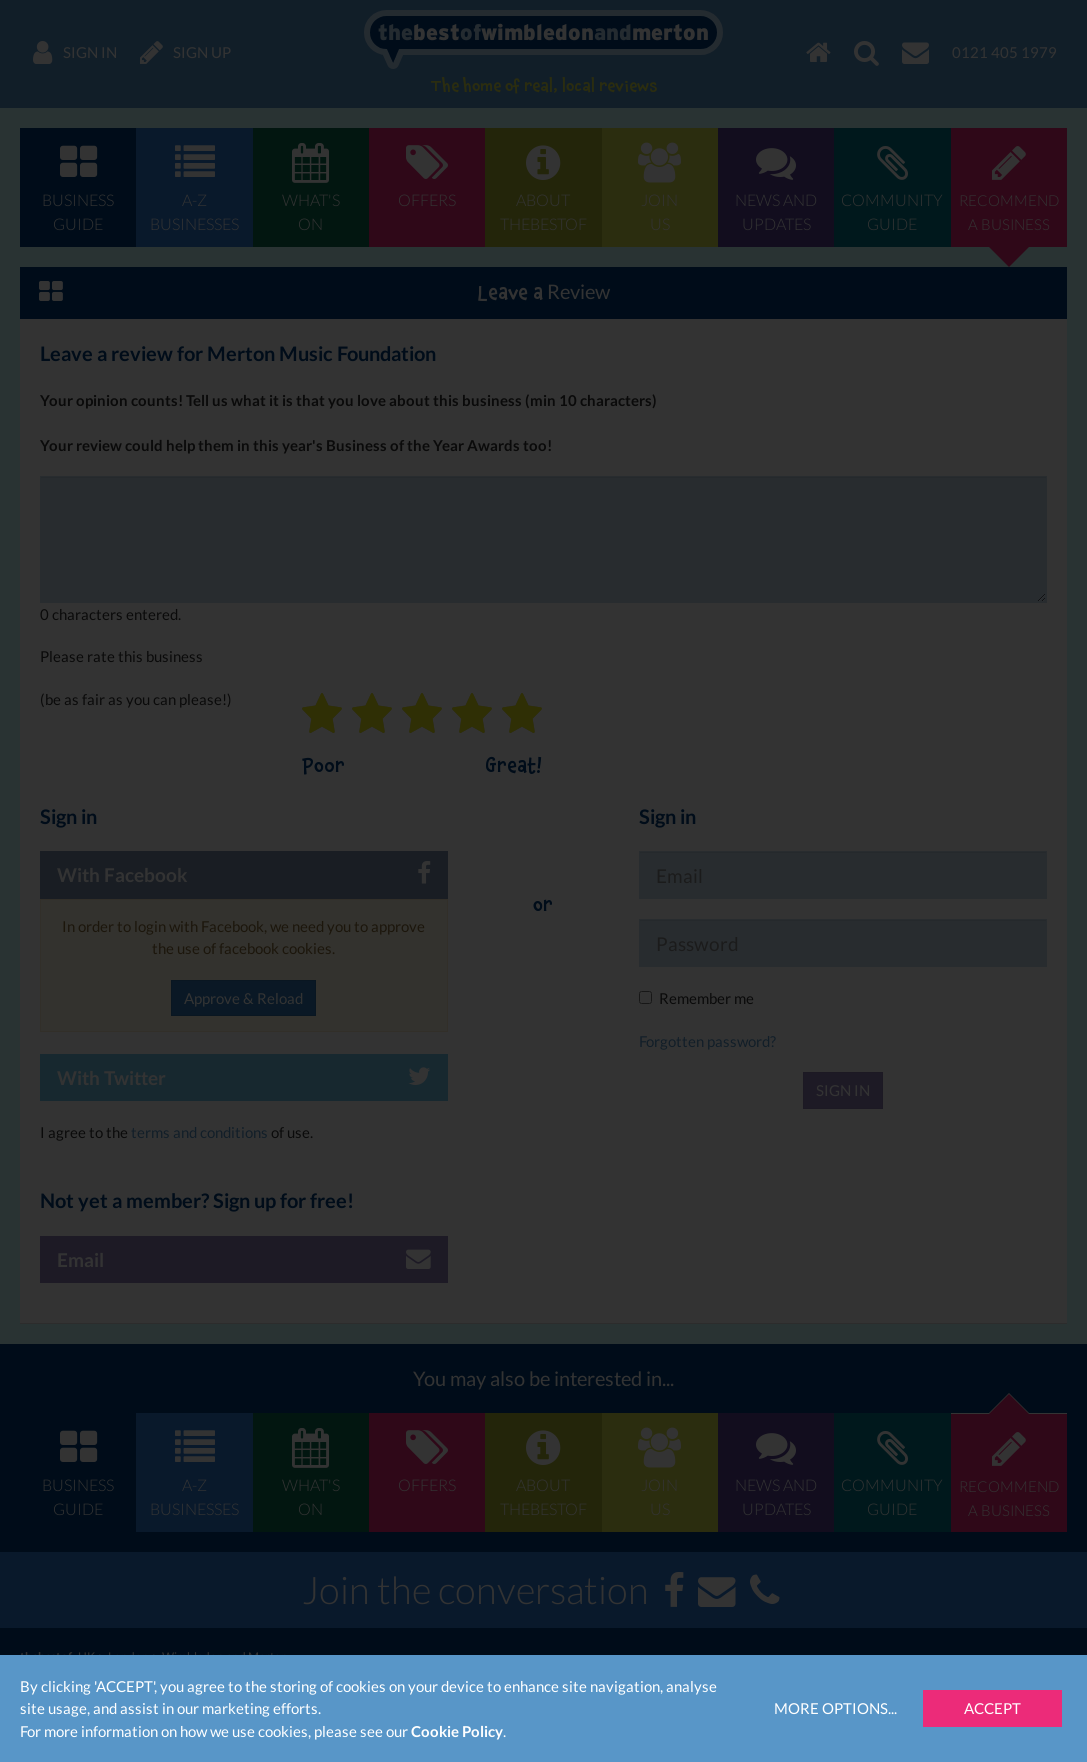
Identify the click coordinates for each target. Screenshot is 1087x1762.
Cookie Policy (457, 1731)
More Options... (835, 1708)
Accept (992, 1708)
